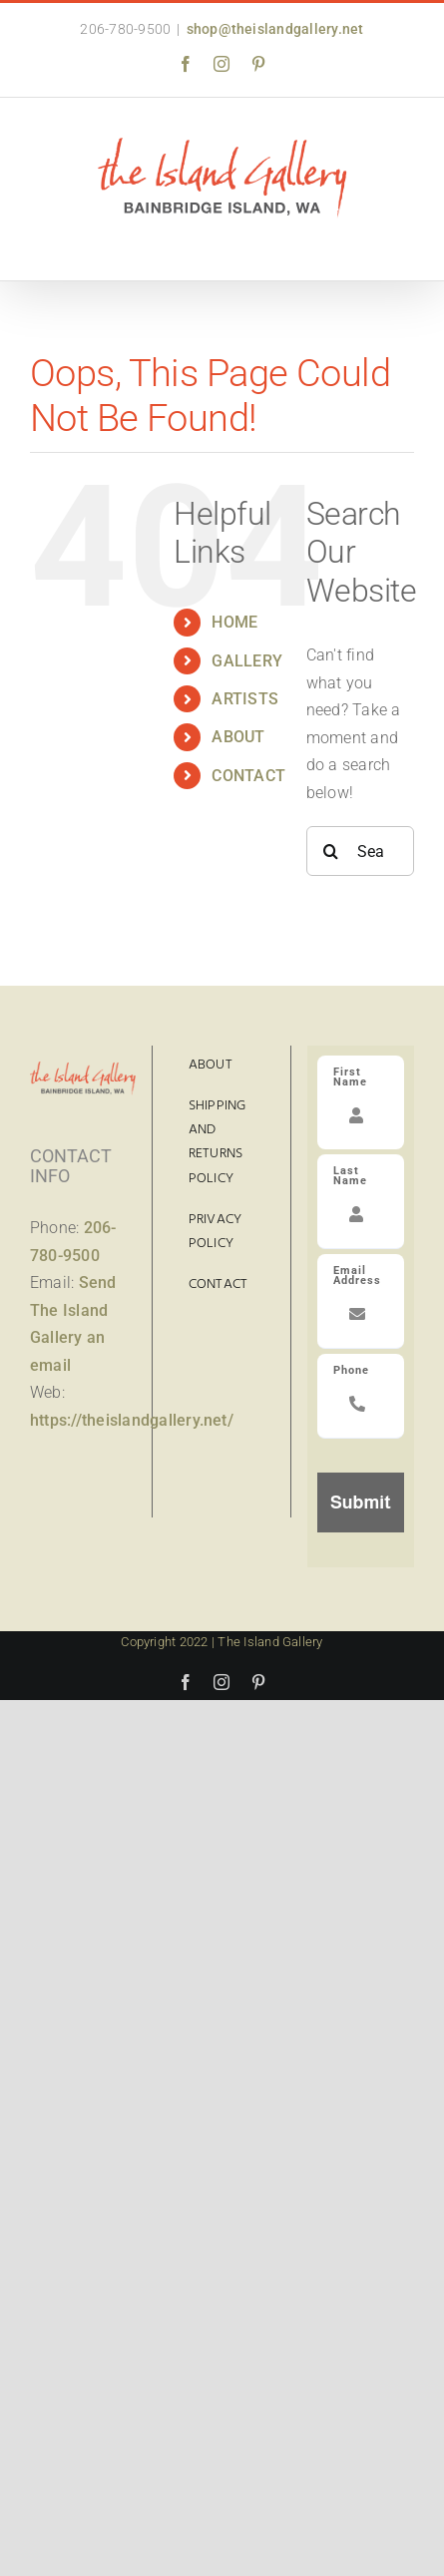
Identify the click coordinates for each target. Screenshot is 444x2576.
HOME (234, 622)
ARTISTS (245, 698)
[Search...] (360, 851)
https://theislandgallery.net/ (131, 1420)
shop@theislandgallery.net (275, 29)
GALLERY (247, 660)
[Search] (331, 851)
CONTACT (248, 775)
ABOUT (238, 736)
